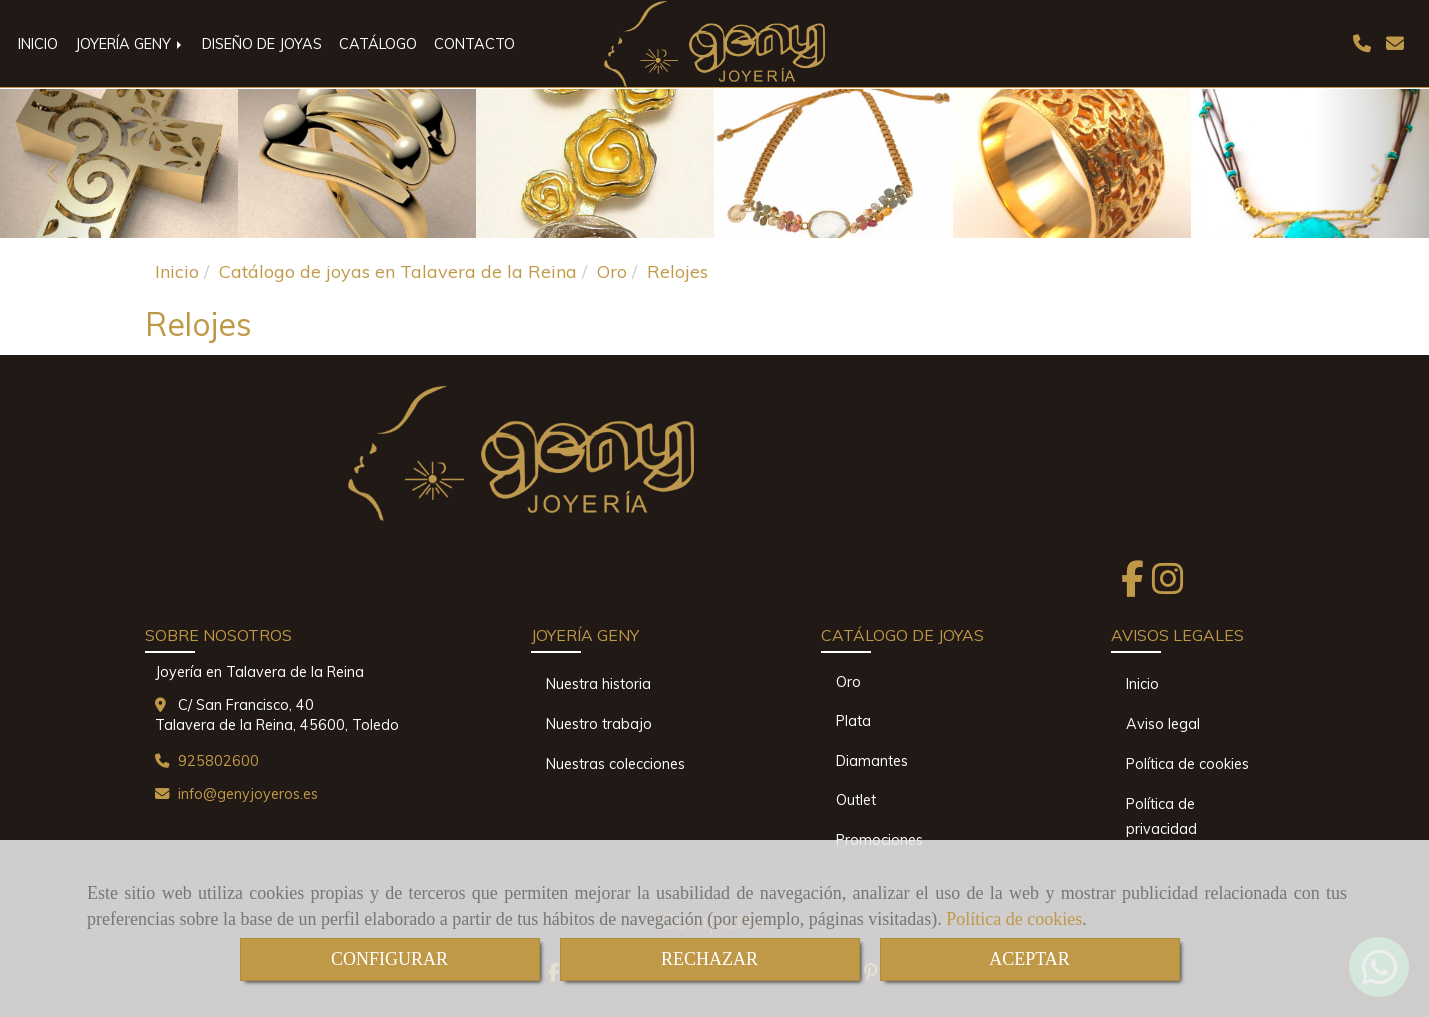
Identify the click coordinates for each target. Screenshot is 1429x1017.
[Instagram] (1168, 585)
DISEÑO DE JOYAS (262, 44)
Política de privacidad (1161, 816)
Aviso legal (1163, 724)
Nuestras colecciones (615, 764)
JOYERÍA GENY (130, 44)
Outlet (856, 800)
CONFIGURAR (389, 959)
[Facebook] (1132, 585)
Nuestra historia (598, 684)
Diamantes (872, 761)
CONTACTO (474, 44)
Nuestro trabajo (599, 724)
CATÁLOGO (378, 44)
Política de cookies (1014, 919)
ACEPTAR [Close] (1029, 959)
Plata (853, 721)
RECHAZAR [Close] (709, 959)
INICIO (38, 44)
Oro (848, 682)
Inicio (1142, 684)
